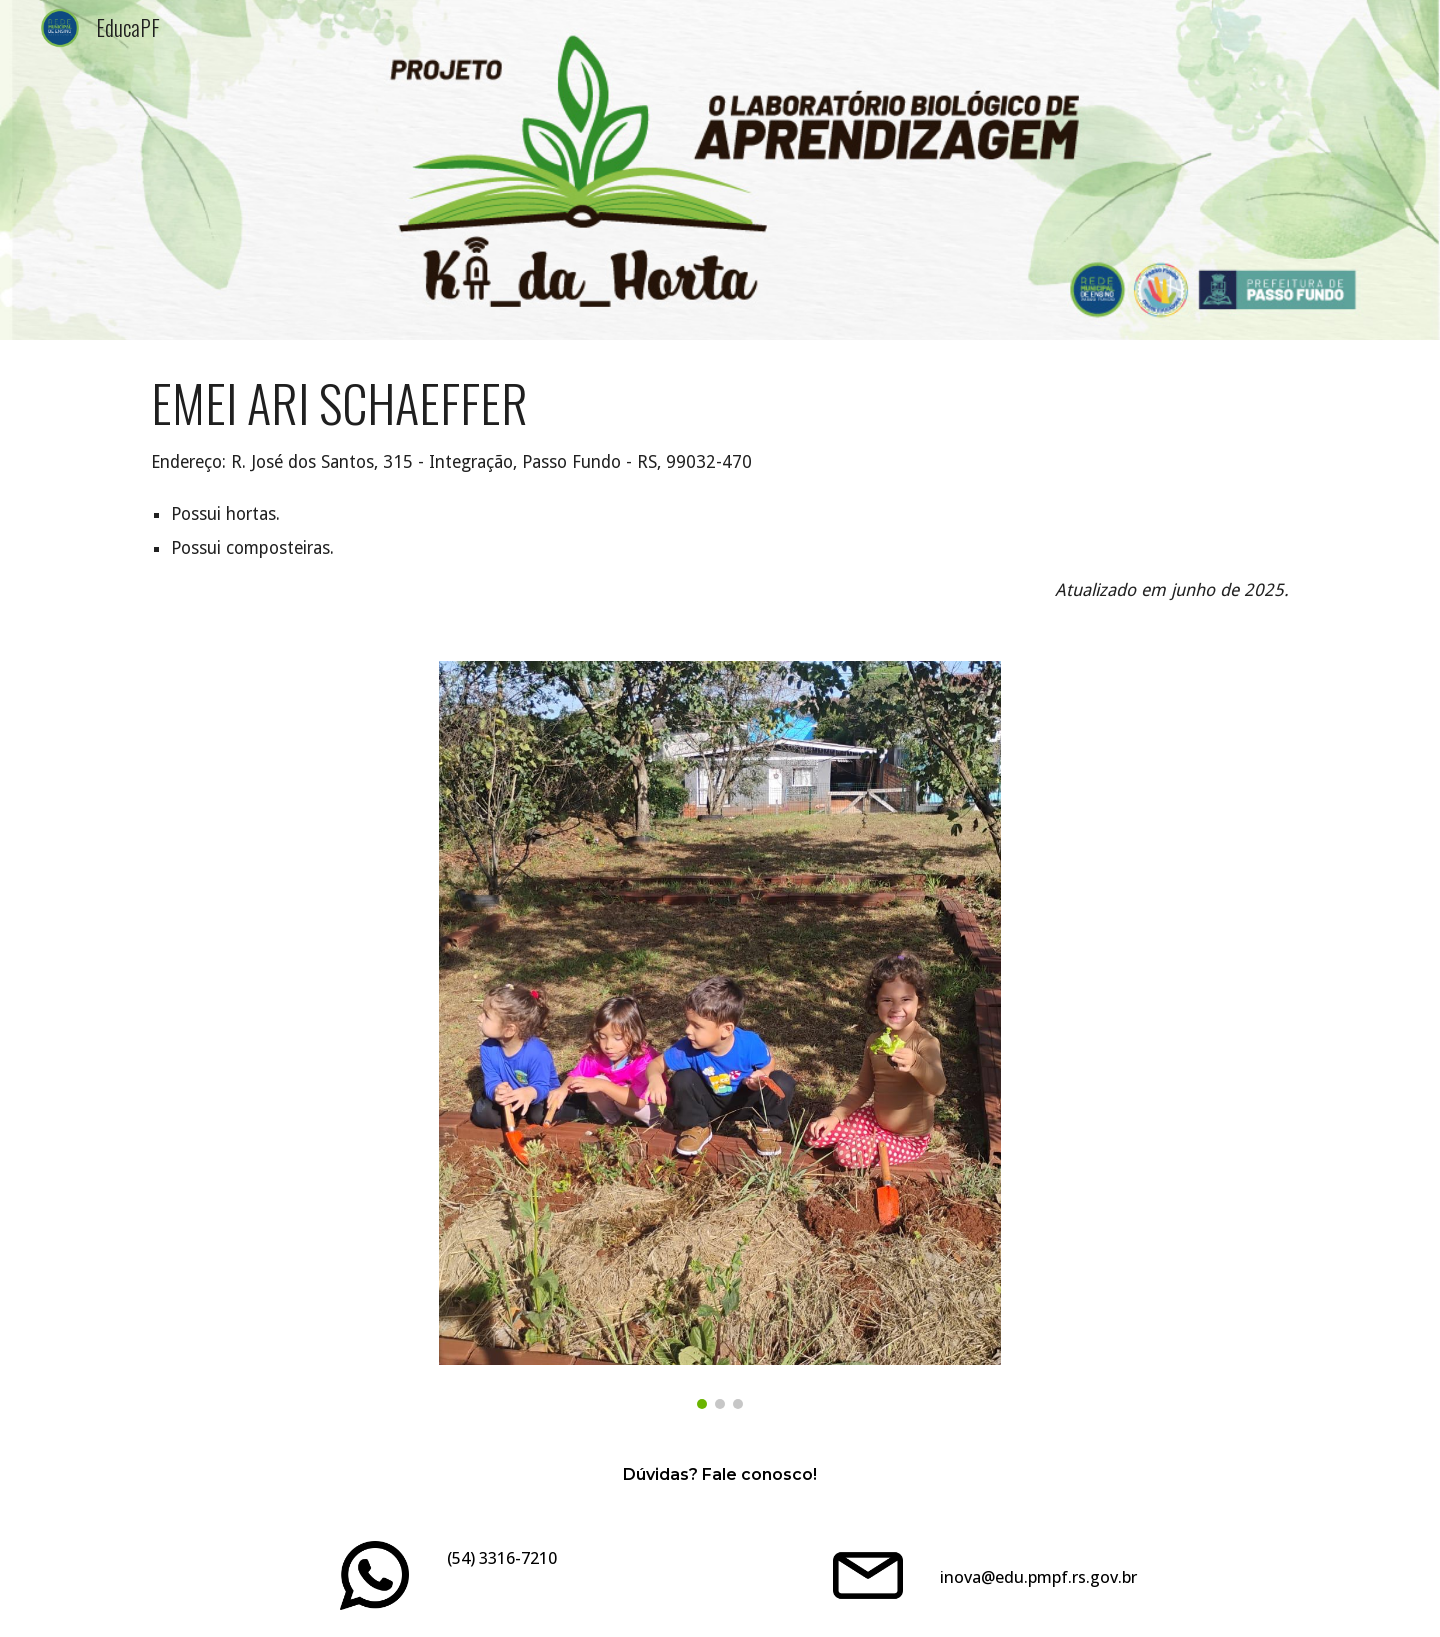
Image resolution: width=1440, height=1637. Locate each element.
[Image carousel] (720, 1035)
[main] (720, 488)
